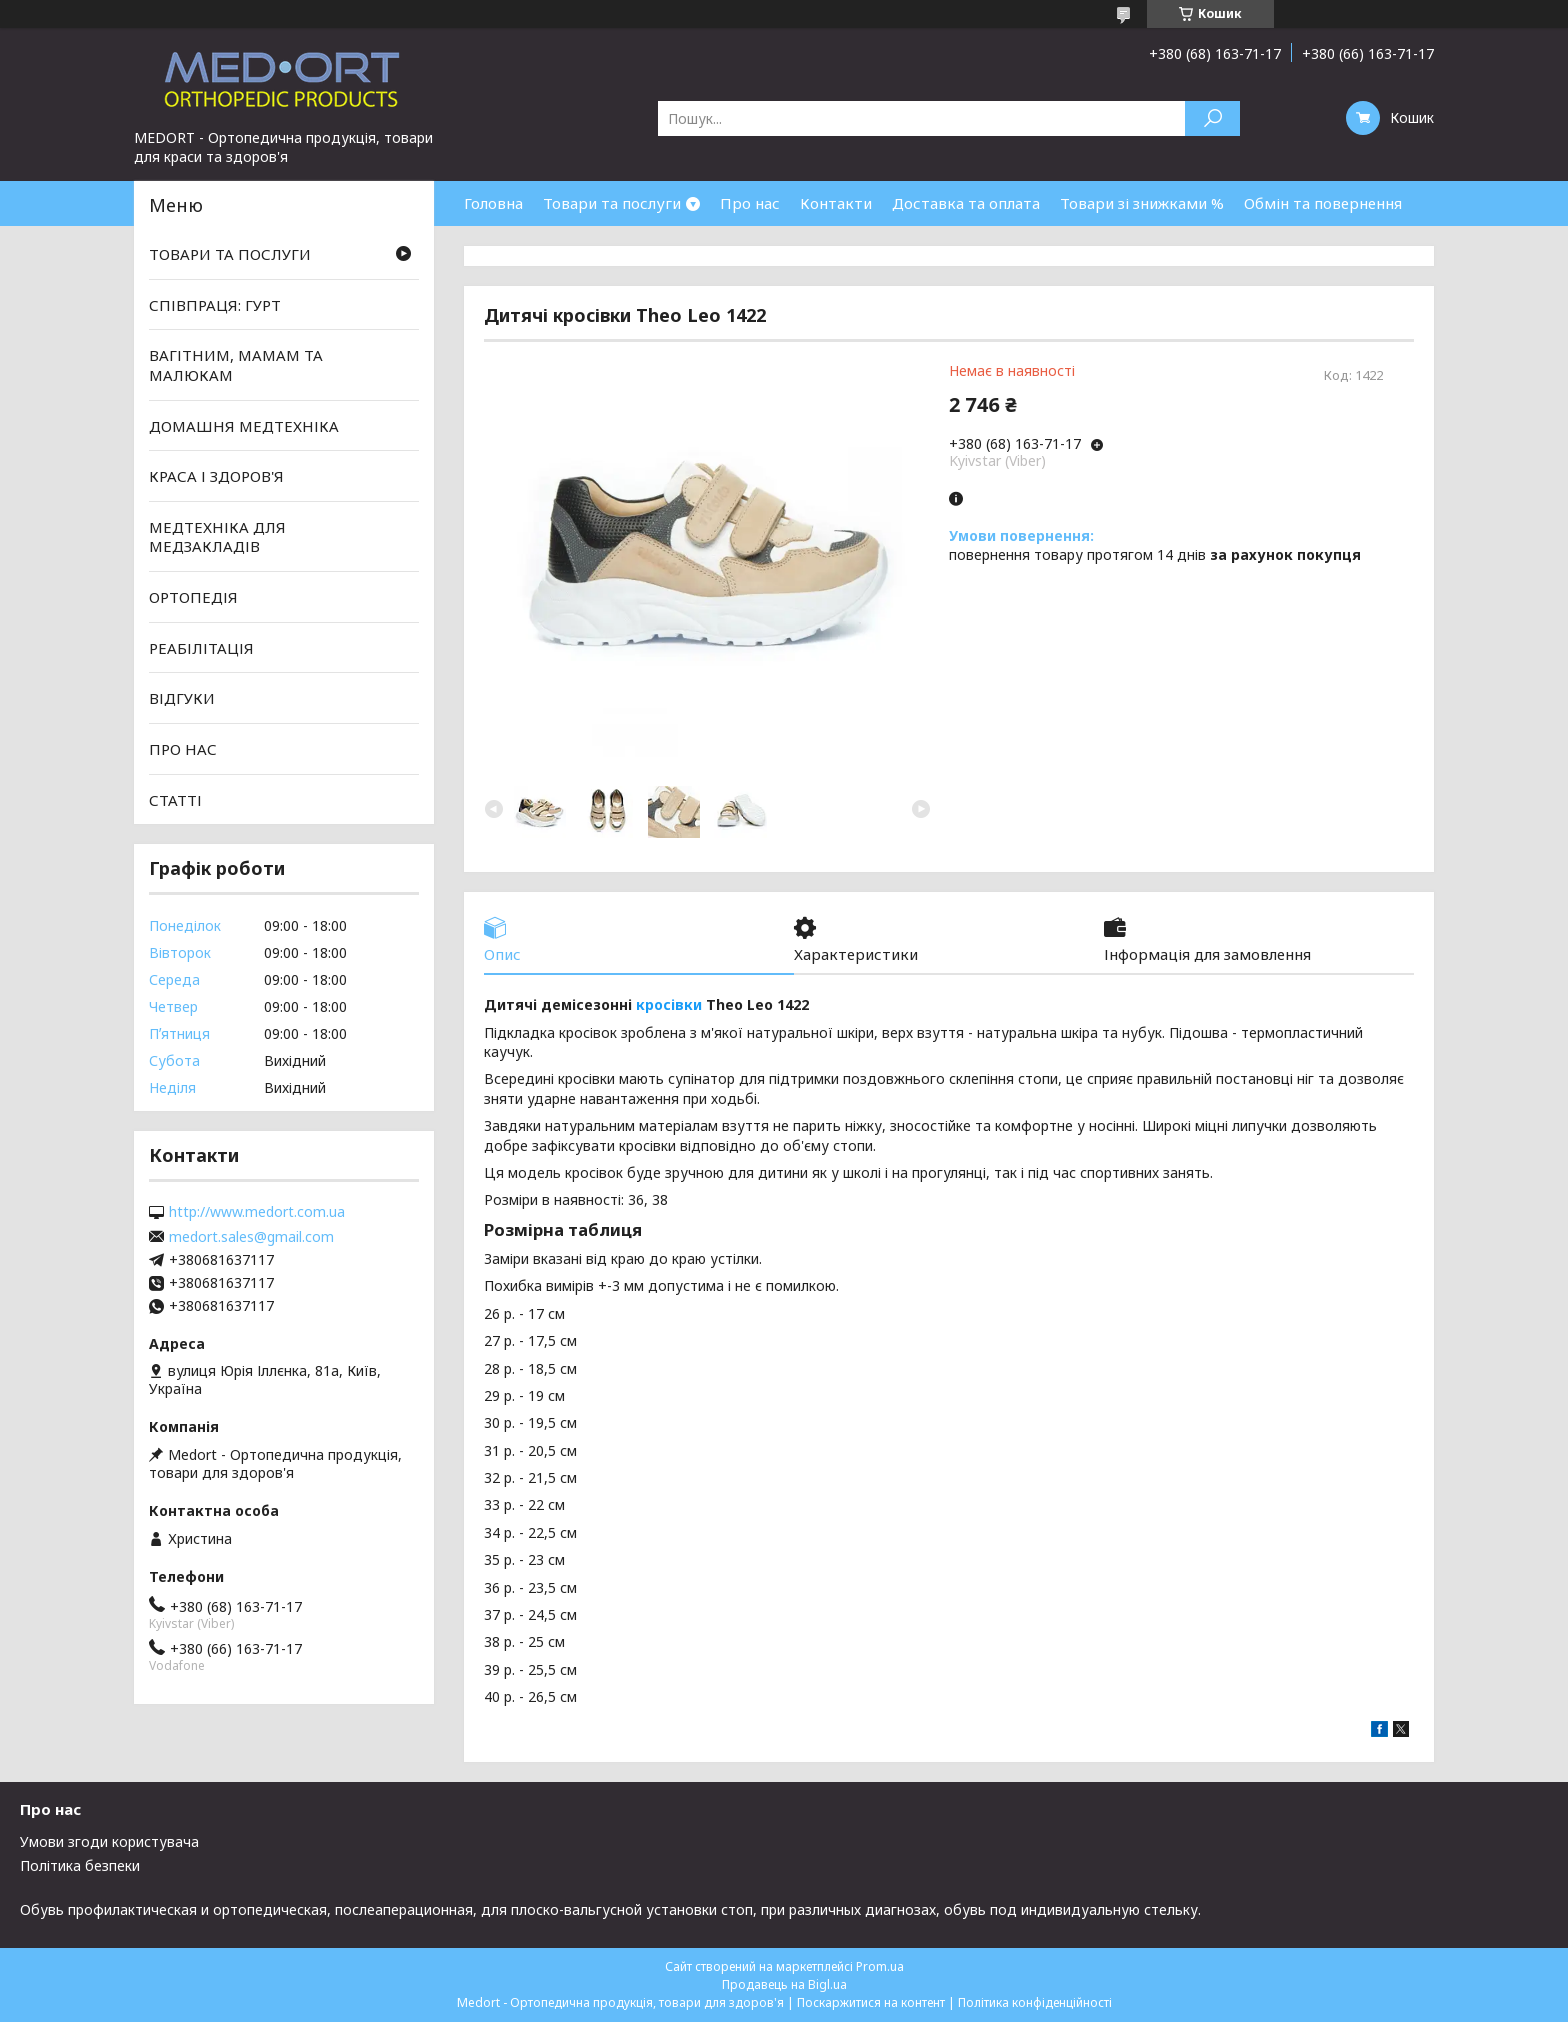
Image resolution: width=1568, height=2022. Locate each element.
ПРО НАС (183, 749)
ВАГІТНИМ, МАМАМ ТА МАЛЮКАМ (236, 365)
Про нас (750, 203)
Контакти (836, 203)
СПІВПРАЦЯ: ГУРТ (215, 305)
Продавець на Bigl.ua (784, 1984)
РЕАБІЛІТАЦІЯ (201, 648)
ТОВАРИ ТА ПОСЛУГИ (230, 254)
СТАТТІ (175, 799)
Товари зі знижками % (1142, 203)
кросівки (669, 1004)
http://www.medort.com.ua (257, 1212)
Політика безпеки (80, 1865)
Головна (493, 203)
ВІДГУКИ (182, 698)
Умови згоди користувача (109, 1841)
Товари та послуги (612, 203)
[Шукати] (1212, 118)
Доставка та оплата (966, 203)
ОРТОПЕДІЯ (193, 597)
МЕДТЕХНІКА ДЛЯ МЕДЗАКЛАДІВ (217, 537)
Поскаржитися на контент (871, 2002)
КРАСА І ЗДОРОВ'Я (216, 476)
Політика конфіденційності (1035, 2002)
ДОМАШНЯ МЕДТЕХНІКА (244, 425)
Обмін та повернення (1323, 203)
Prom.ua (880, 1966)
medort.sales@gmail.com (251, 1237)
